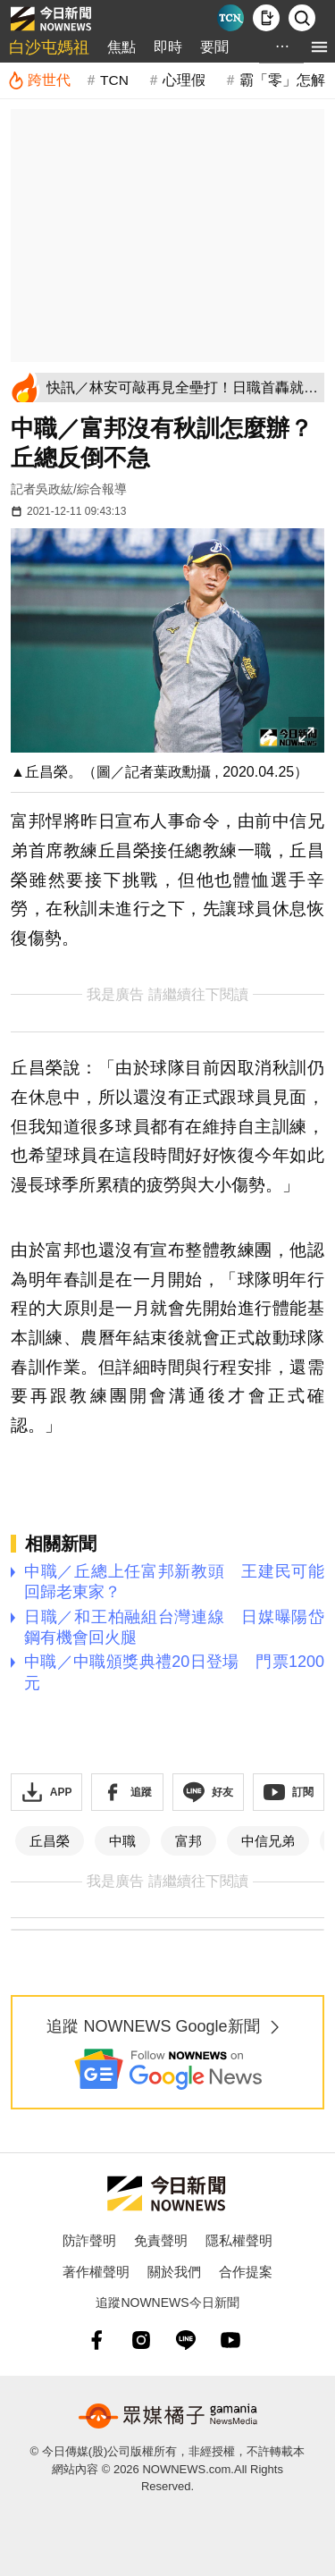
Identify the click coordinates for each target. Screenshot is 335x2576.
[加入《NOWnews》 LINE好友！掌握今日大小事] (208, 1792)
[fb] (96, 2340)
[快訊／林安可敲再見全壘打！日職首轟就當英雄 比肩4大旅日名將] (182, 387)
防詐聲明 (89, 2240)
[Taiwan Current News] (230, 17)
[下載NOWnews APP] (266, 17)
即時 (168, 47)
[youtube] (230, 2340)
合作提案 (245, 2271)
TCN (114, 80)
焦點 (121, 47)
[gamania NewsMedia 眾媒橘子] (168, 2416)
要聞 (214, 47)
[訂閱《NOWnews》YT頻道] (288, 1792)
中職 (122, 1840)
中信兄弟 (268, 1840)
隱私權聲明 (238, 2240)
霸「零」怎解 (282, 80)
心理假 (184, 80)
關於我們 (174, 2271)
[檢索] (302, 17)
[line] (186, 2340)
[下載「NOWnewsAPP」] (46, 1792)
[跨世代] (39, 80)
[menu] (319, 47)
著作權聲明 (96, 2271)
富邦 (188, 1840)
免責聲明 (161, 2240)
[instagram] (141, 2340)
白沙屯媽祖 (49, 47)
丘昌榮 (49, 1840)
